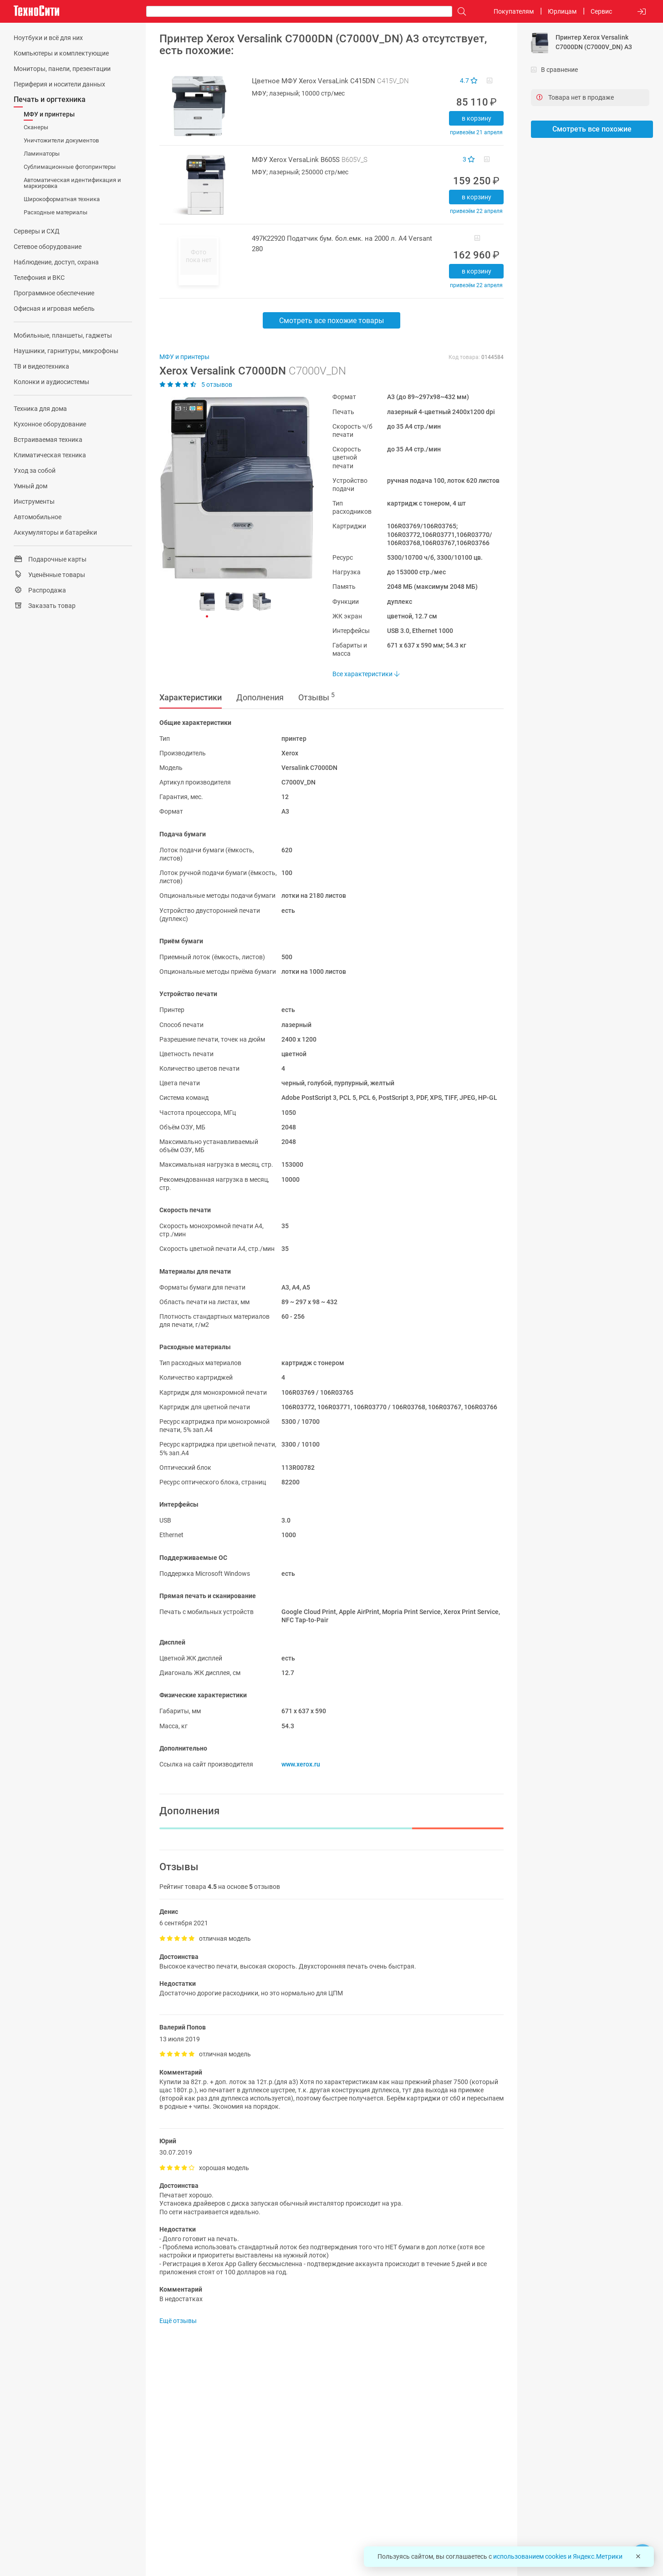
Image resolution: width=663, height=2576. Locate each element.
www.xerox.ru (300, 1764)
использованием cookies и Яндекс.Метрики (557, 2556)
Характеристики (190, 697)
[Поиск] (459, 11)
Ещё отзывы (178, 2320)
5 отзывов (195, 384)
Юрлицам (562, 11)
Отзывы (316, 696)
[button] (232, 488)
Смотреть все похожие (592, 129)
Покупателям (514, 11)
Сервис (601, 11)
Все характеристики (365, 674)
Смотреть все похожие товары (331, 320)
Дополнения (260, 697)
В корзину (476, 118)
